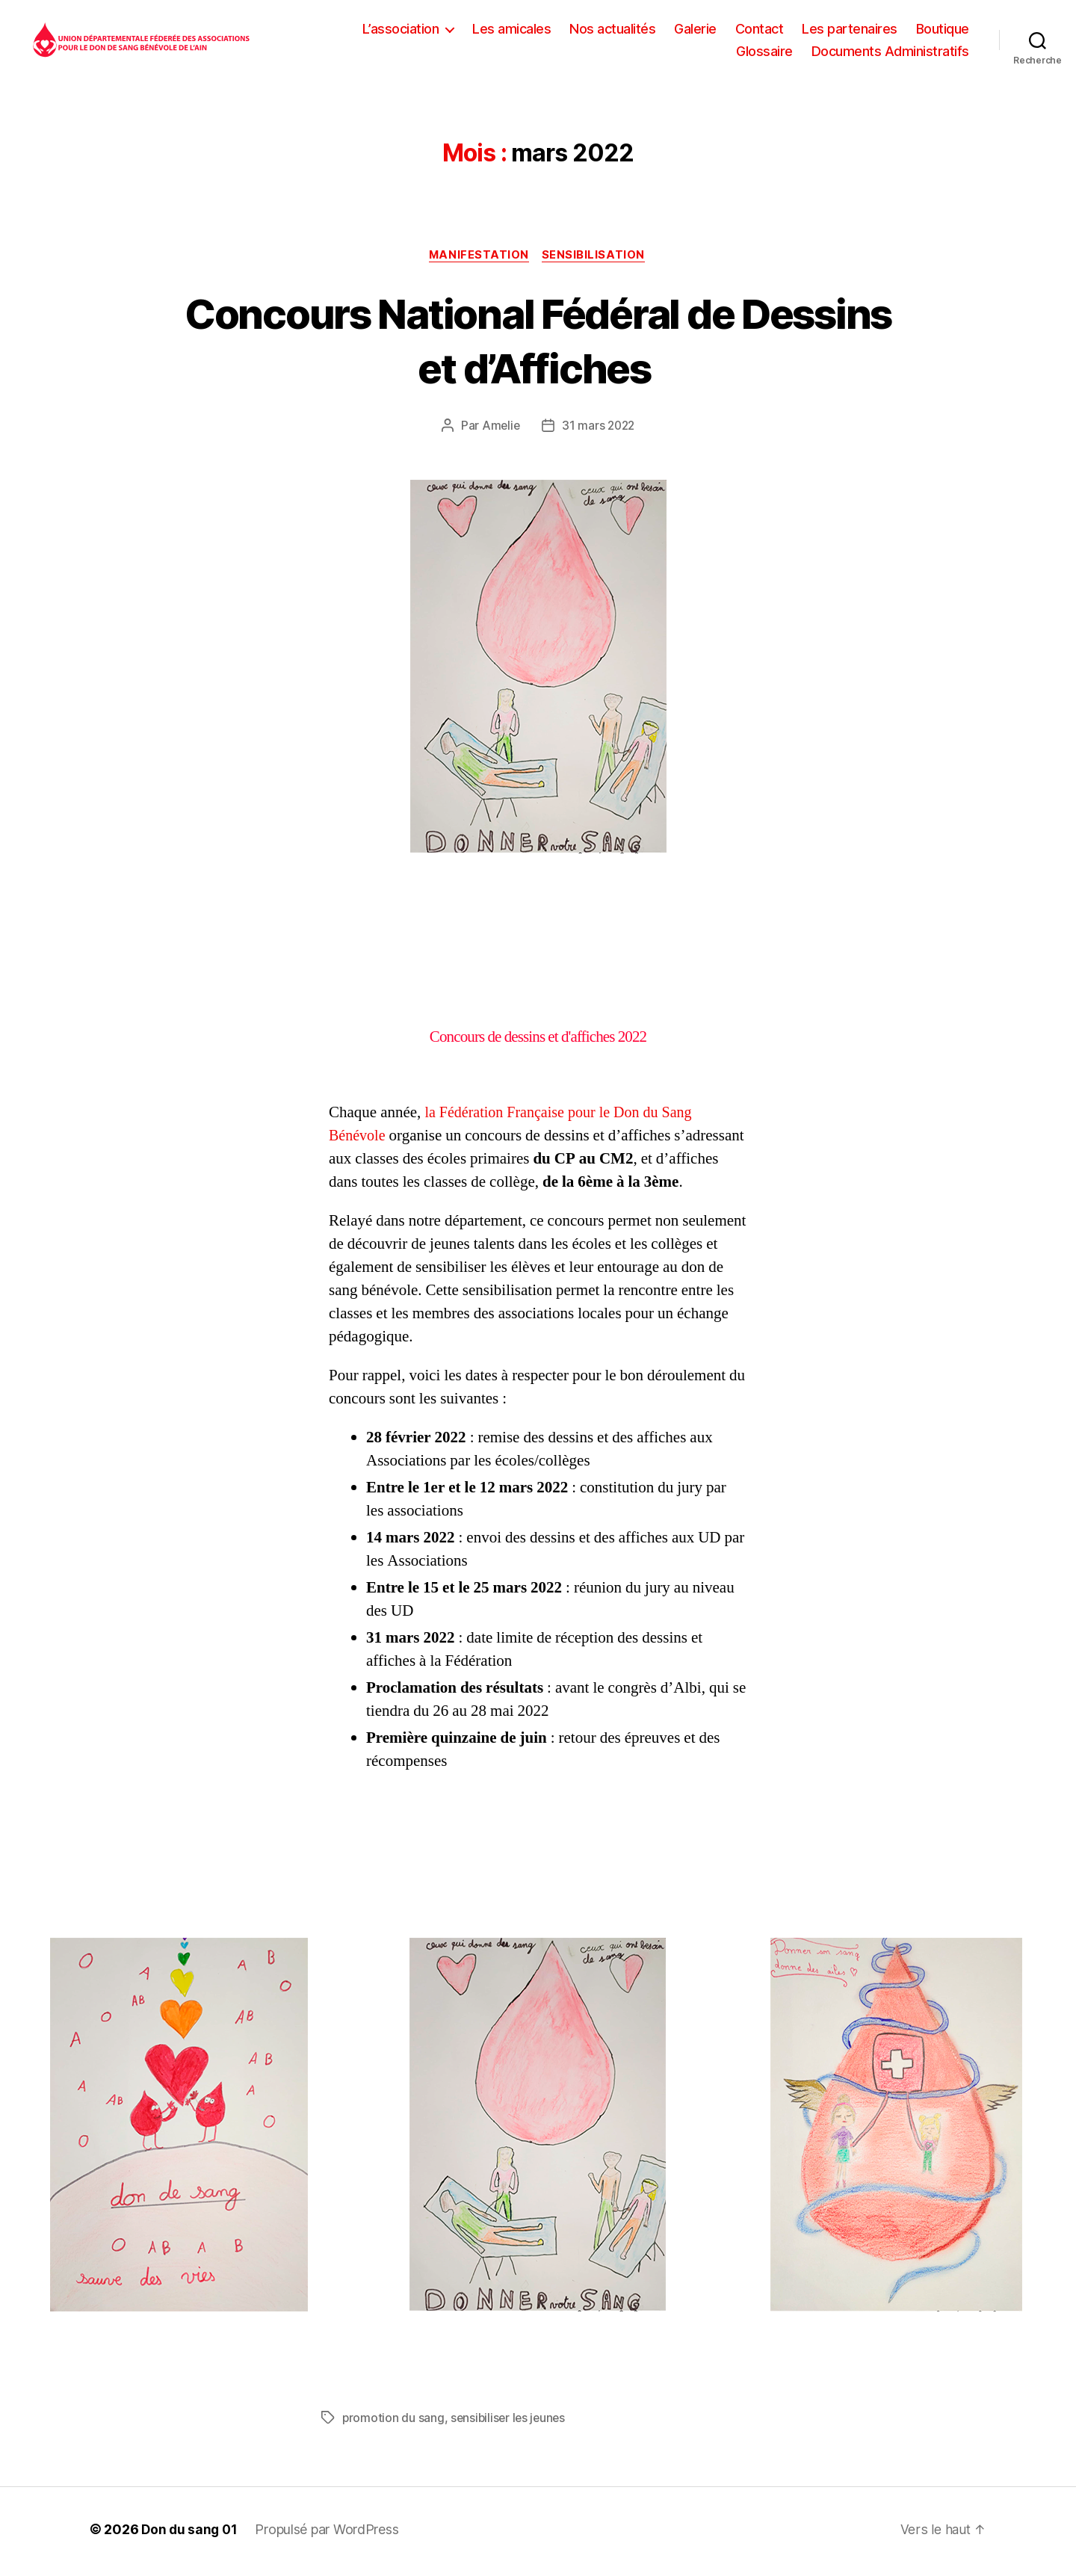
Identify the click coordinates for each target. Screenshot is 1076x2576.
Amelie (499, 430)
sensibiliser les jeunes (510, 2422)
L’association (400, 30)
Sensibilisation (595, 259)
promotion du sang (393, 2422)
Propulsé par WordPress (329, 2534)
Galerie (695, 30)
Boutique (942, 30)
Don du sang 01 (190, 2534)
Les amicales (511, 30)
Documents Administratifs (890, 53)
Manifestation (478, 259)
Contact (759, 30)
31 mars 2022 (599, 430)
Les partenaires (849, 30)
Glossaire (764, 53)
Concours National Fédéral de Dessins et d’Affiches (538, 344)
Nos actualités (612, 30)
